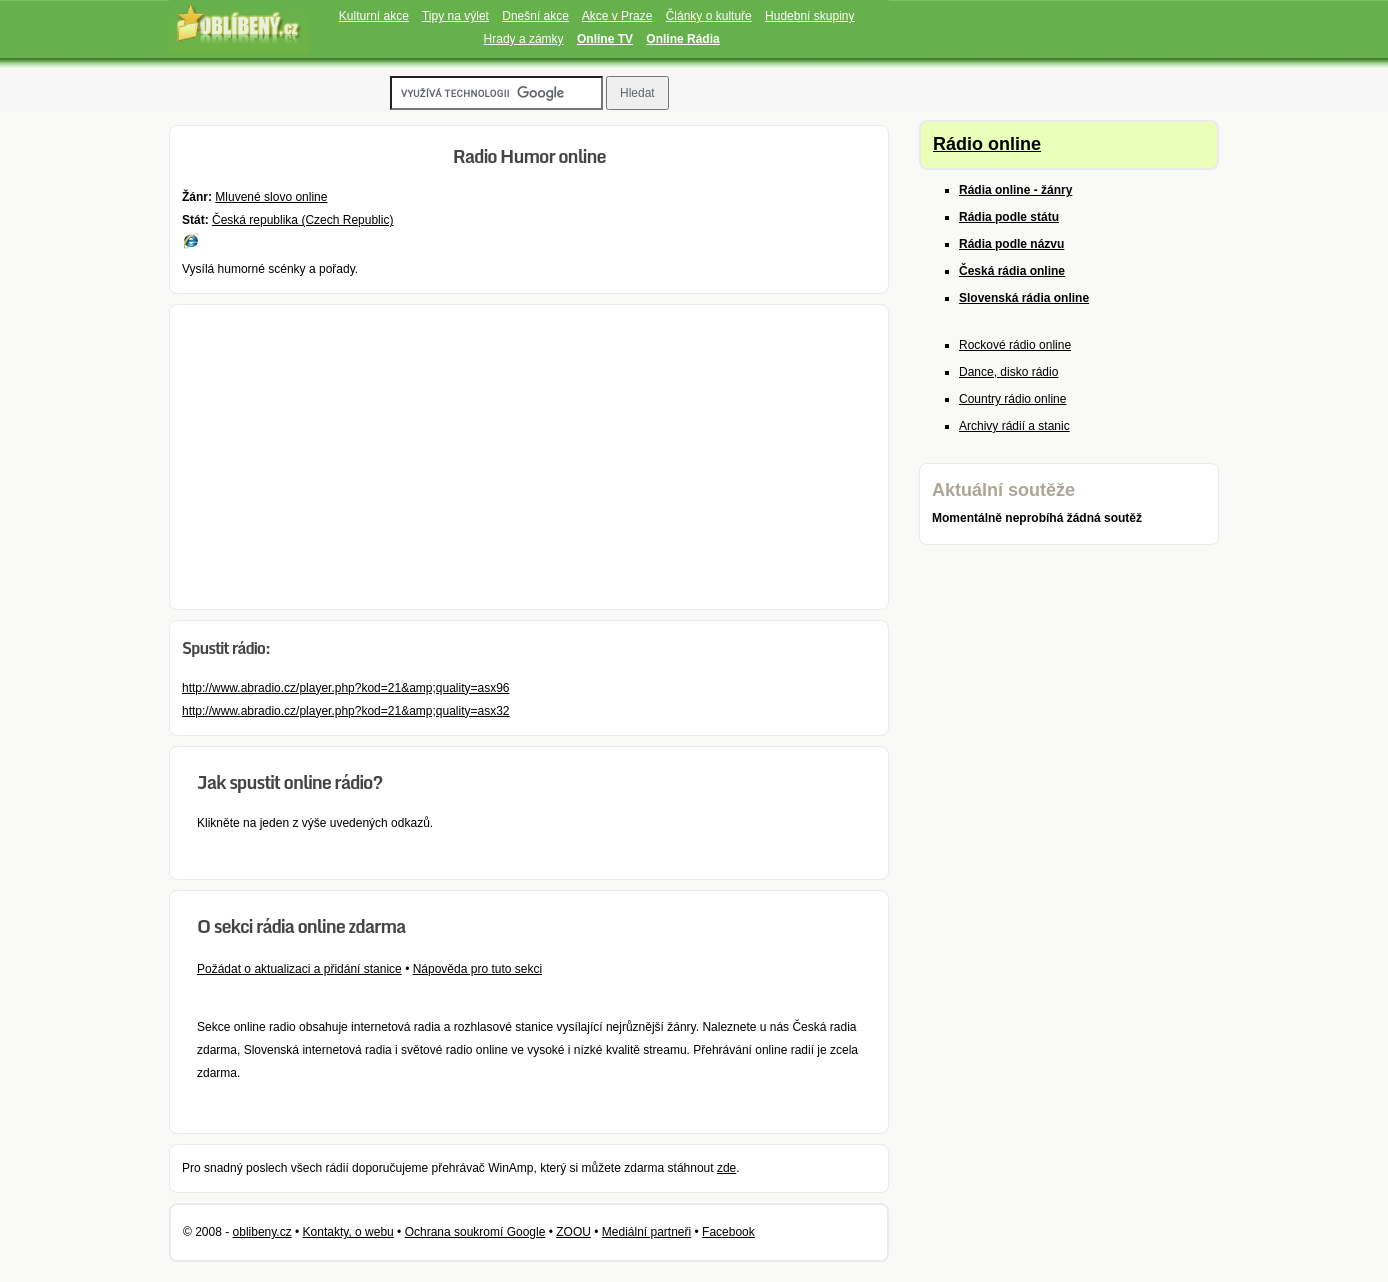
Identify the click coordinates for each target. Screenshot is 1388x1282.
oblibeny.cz (262, 1232)
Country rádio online (1012, 399)
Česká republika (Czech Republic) (302, 220)
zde (726, 1168)
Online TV (605, 39)
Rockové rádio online (1015, 345)
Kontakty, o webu (348, 1232)
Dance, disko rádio (1008, 372)
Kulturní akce (374, 16)
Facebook (728, 1232)
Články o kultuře (709, 16)
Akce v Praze (617, 16)
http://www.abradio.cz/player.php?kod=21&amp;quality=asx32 (346, 711)
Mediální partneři (646, 1232)
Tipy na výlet (455, 16)
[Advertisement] (529, 457)
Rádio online (987, 144)
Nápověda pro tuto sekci (477, 969)
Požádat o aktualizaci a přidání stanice (299, 969)
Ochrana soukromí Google (475, 1232)
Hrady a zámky (524, 39)
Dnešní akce (535, 16)
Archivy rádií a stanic (1014, 426)
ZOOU (573, 1232)
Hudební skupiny (809, 16)
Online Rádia (682, 39)
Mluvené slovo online (271, 197)
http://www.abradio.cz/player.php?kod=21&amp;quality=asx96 (346, 688)
